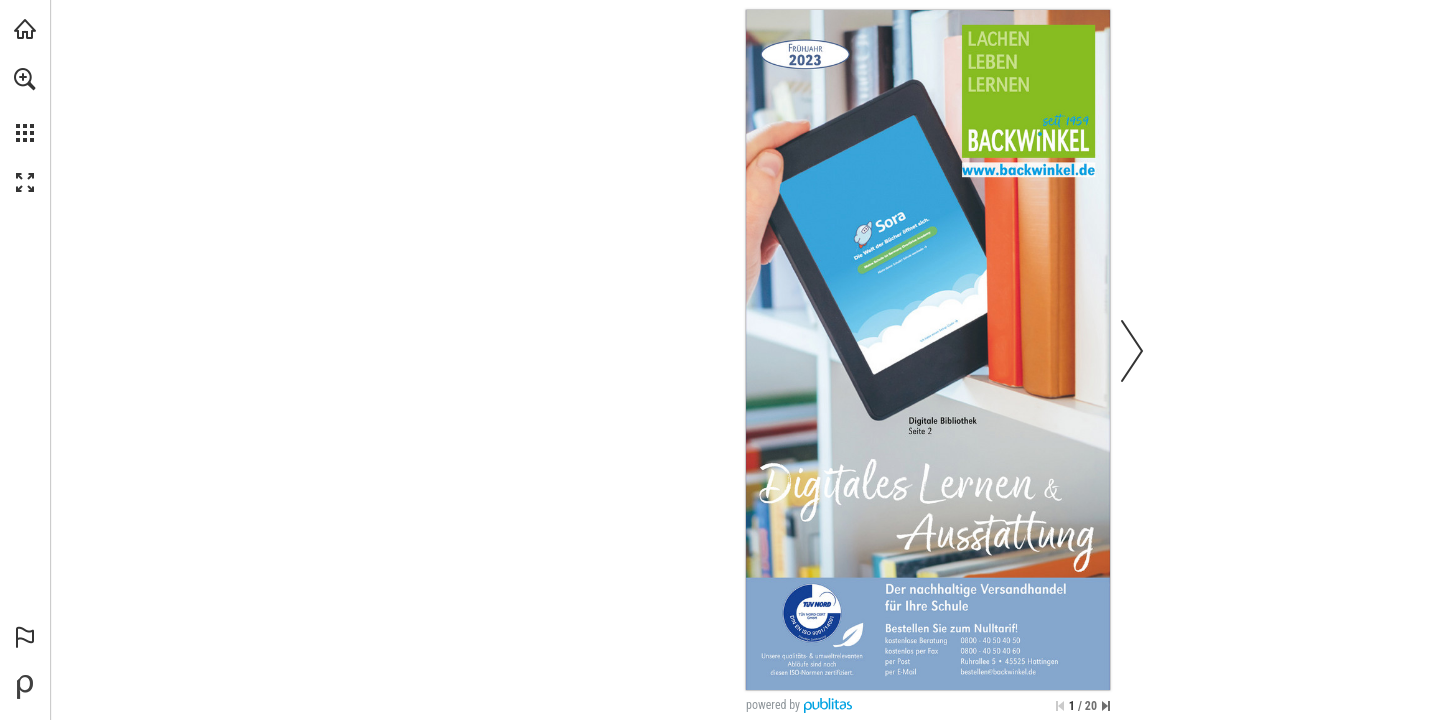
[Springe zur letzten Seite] (1106, 706)
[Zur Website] (1028, 169)
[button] (25, 79)
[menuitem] (25, 105)
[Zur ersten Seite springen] (1060, 706)
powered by (773, 705)
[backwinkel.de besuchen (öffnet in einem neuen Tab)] (25, 29)
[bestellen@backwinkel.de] (998, 672)
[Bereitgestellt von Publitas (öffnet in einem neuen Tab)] (25, 687)
